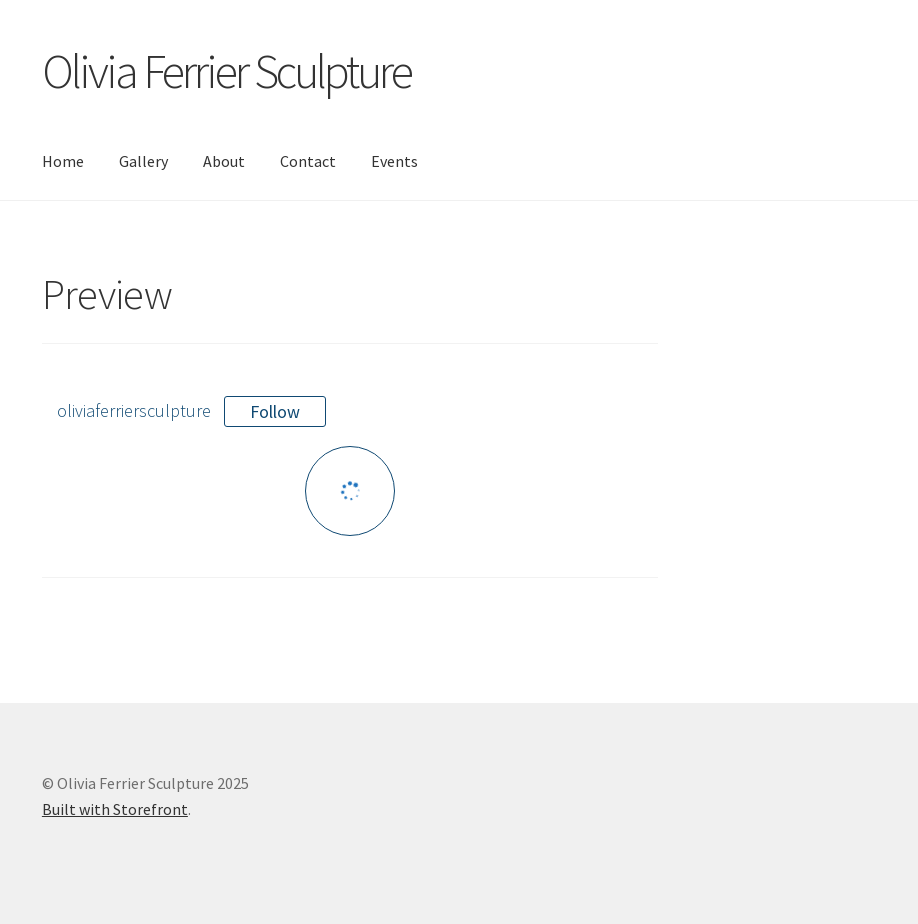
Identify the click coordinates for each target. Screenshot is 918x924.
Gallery (143, 161)
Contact (308, 161)
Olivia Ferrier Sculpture (226, 71)
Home (63, 161)
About (224, 161)
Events (394, 161)
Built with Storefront (115, 809)
